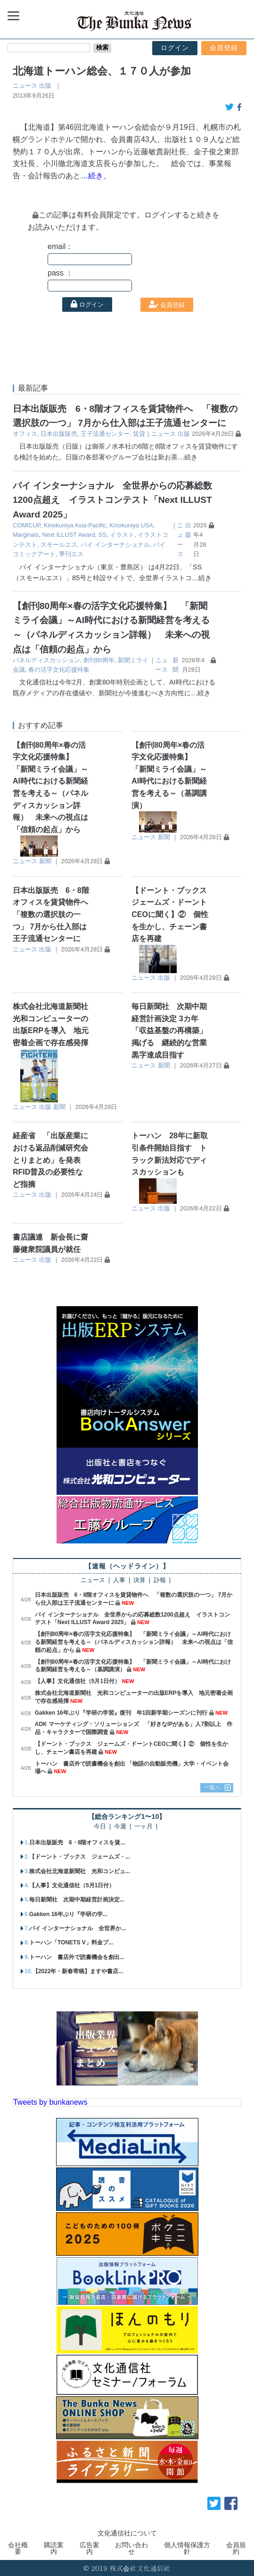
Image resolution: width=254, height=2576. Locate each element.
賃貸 (139, 433)
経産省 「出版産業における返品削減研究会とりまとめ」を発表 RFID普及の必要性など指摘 (50, 1160)
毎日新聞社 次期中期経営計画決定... (76, 1899)
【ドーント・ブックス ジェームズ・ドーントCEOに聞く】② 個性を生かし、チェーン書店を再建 (172, 914)
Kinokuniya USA (131, 525)
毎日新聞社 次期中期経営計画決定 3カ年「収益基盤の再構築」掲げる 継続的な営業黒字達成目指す (169, 1030)
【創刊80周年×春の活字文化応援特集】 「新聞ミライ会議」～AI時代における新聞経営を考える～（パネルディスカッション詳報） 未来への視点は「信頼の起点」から (134, 1642)
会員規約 (236, 2548)
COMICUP (27, 525)
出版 (45, 85)
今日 (100, 1827)
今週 (120, 1827)
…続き (187, 457)
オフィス (25, 433)
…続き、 (96, 176)
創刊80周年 (99, 660)
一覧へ (212, 1787)
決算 (139, 1580)
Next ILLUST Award (68, 534)
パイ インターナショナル (115, 544)
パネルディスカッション (46, 660)
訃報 (160, 1580)
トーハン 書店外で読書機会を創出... (76, 1957)
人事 (119, 1580)
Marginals (26, 534)
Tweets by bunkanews (50, 2102)
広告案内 (89, 2548)
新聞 (45, 861)
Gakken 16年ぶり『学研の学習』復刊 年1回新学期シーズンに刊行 (121, 1712)
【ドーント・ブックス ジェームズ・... (79, 1856)
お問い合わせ (131, 2548)
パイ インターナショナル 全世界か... (77, 1928)
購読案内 (54, 2548)
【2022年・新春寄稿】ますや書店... (78, 1971)
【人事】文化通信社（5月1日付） (77, 1681)
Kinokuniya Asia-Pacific (75, 525)
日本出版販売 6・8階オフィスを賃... (77, 1842)
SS (102, 534)
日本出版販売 (59, 433)
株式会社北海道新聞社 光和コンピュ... (79, 1871)
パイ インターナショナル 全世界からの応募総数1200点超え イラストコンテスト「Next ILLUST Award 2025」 (112, 500)
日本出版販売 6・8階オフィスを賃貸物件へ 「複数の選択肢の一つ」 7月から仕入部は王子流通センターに (54, 914)
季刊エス (71, 554)
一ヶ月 (143, 1827)
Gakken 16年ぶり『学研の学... (68, 1914)
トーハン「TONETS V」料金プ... (71, 1942)
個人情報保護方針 (187, 2548)
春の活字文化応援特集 (59, 669)
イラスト (122, 534)
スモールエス (59, 544)
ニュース (25, 85)
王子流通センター (105, 433)
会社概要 (18, 2548)
